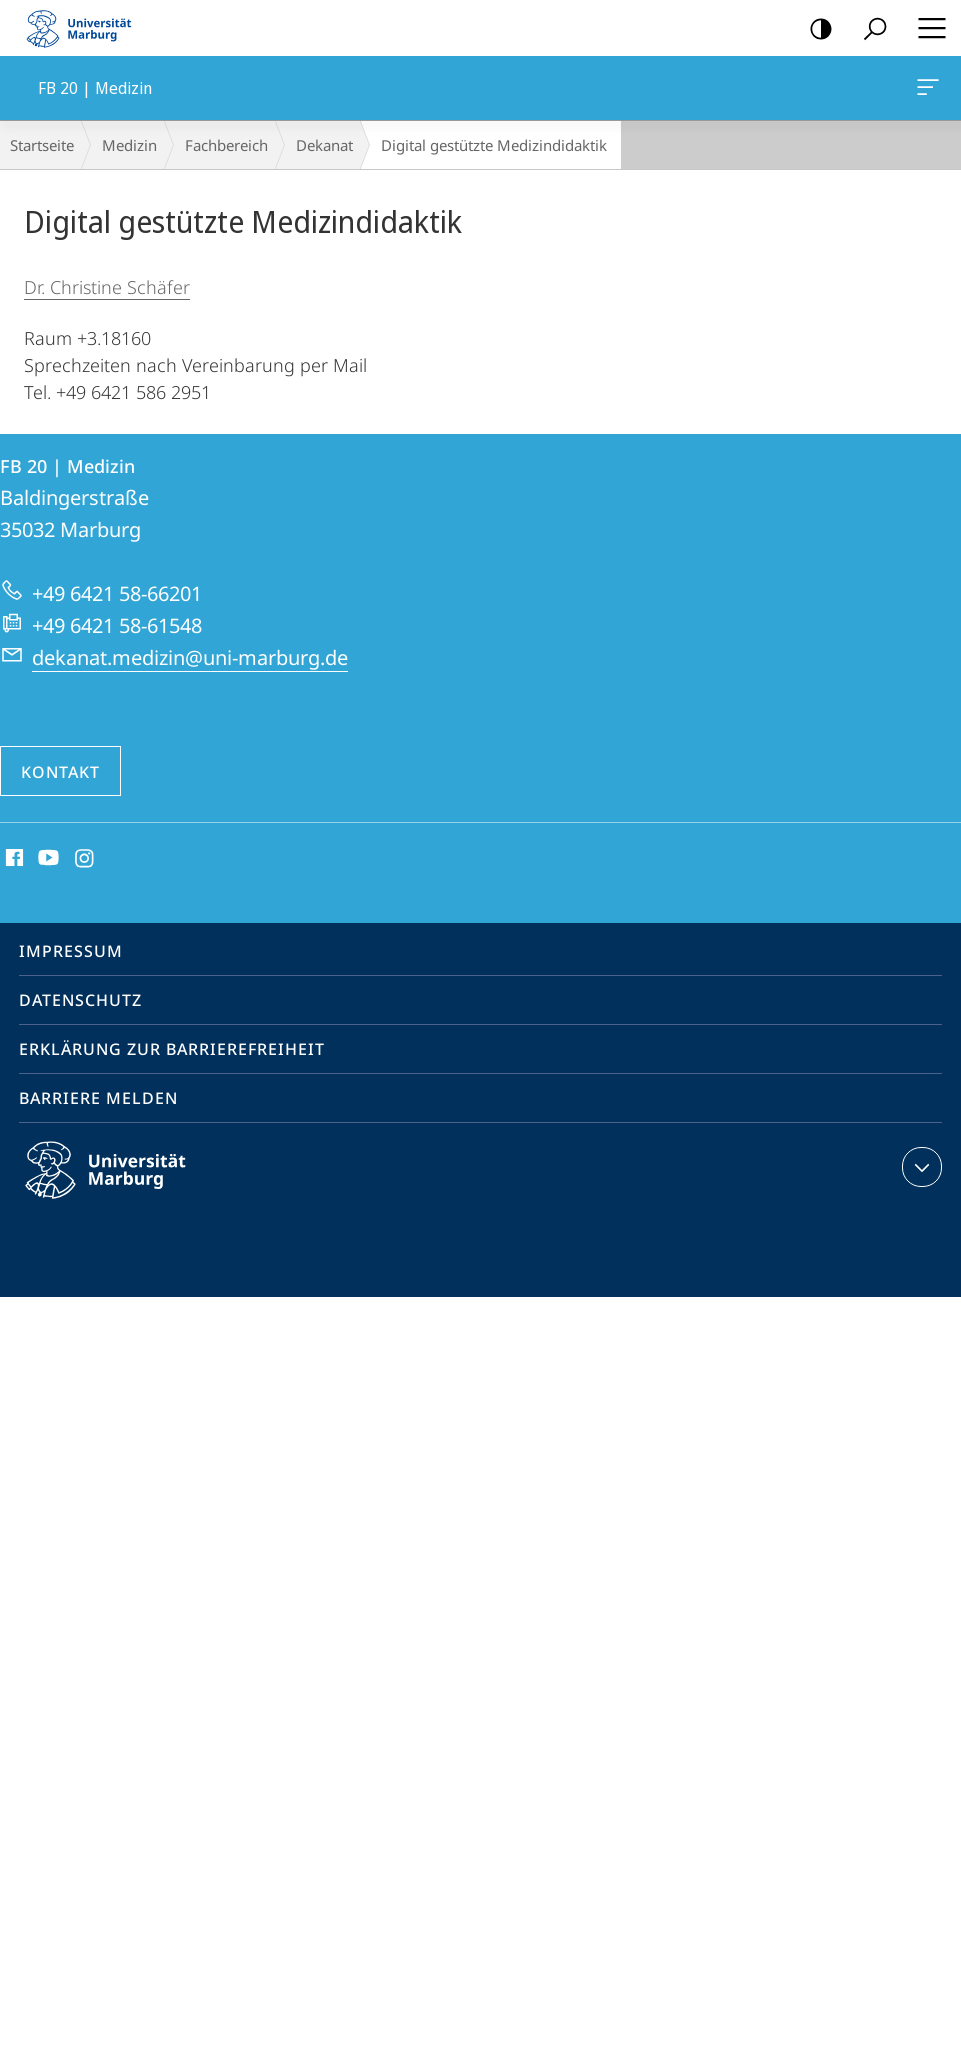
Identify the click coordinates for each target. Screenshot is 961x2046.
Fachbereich (226, 145)
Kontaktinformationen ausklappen (919, 1167)
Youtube (46, 859)
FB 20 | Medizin (926, 91)
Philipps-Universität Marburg (123, 1186)
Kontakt (60, 772)
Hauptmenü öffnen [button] (926, 28)
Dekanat (324, 145)
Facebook (12, 859)
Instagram (85, 859)
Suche (868, 29)
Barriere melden (98, 1098)
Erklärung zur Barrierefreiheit (172, 1049)
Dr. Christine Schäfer (107, 287)
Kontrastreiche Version (814, 29)
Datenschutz (80, 1000)
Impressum (71, 951)
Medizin (129, 145)
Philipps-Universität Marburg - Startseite (85, 28)
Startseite (42, 145)
